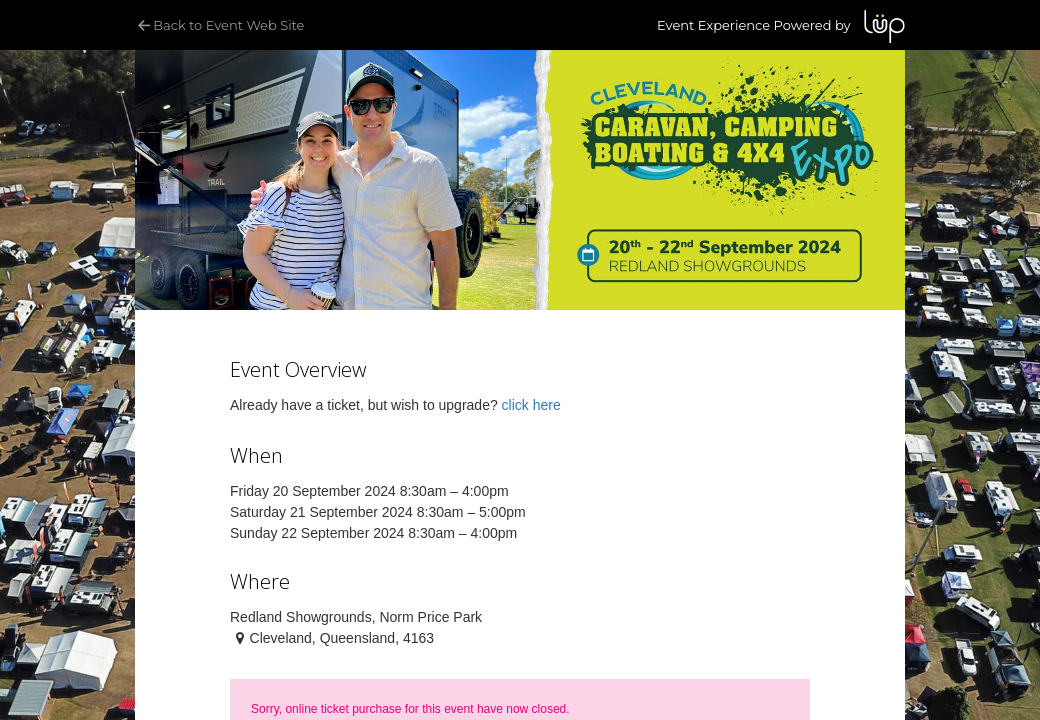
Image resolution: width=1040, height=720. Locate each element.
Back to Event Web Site (219, 25)
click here (531, 405)
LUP (884, 26)
